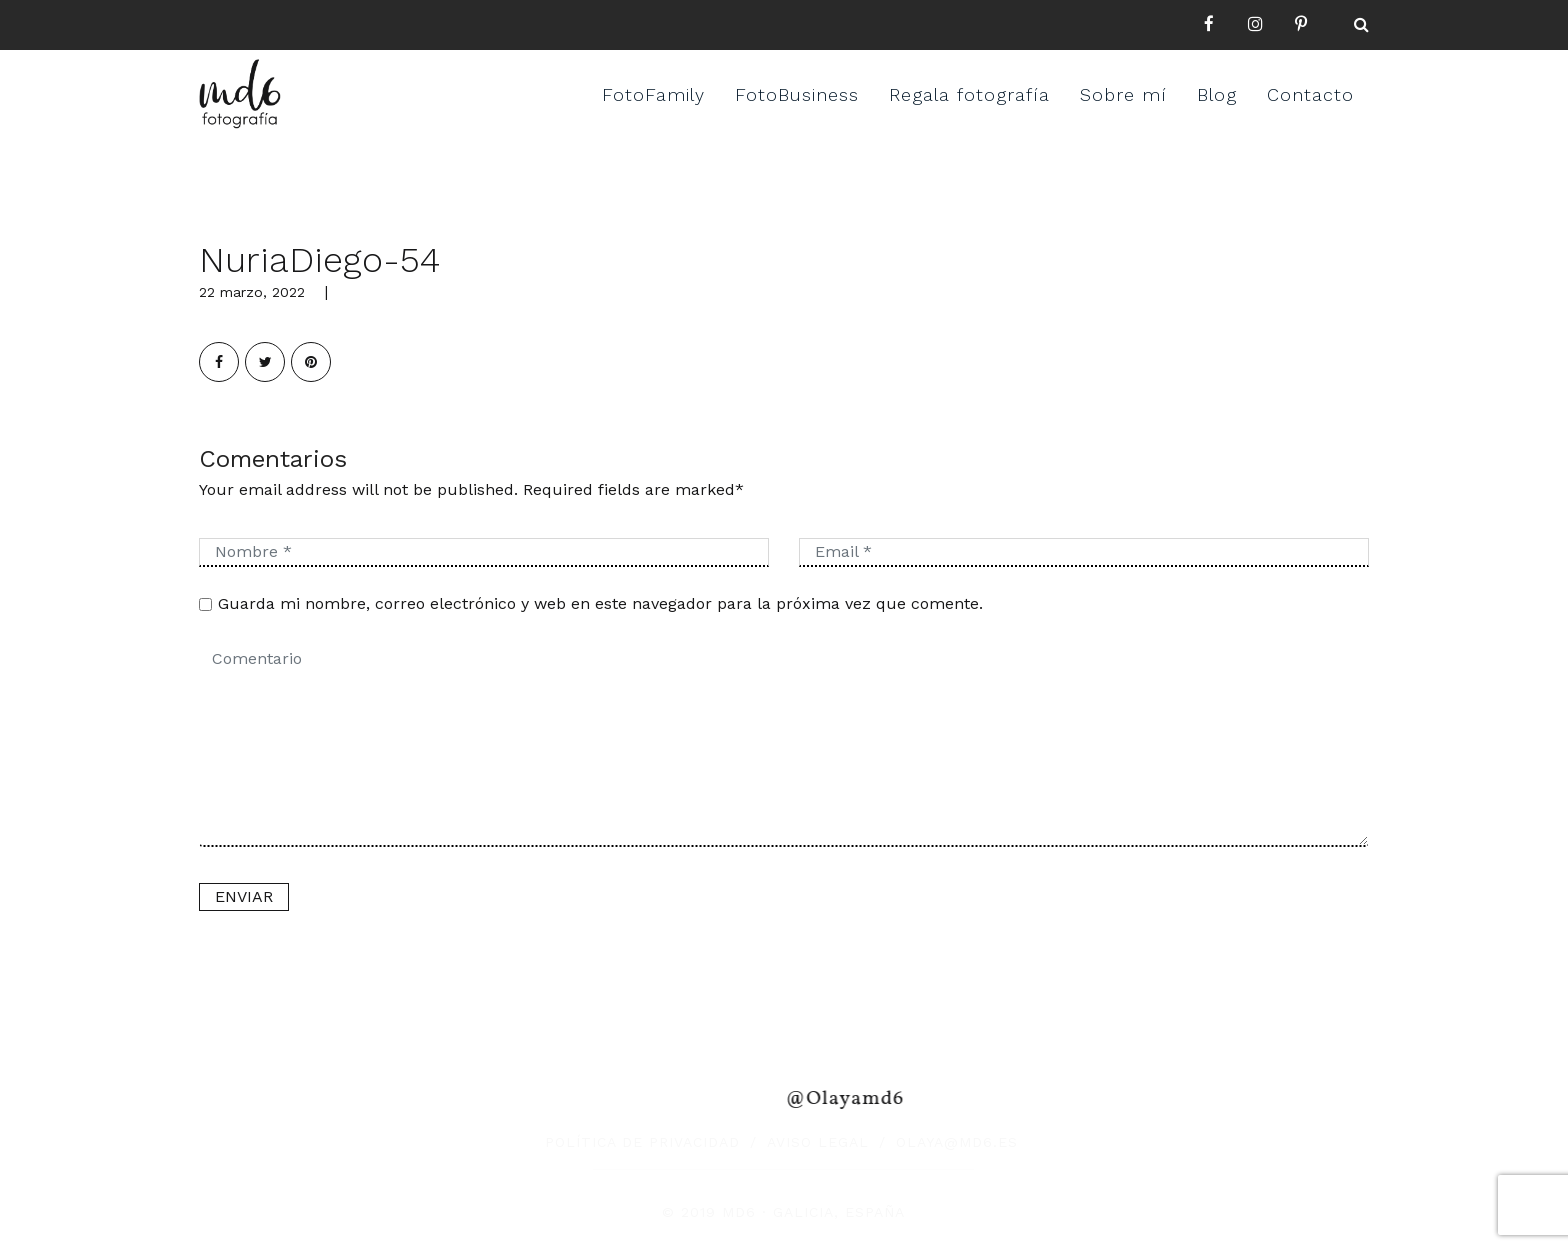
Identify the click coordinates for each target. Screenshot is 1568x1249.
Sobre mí (1123, 94)
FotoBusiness (797, 94)
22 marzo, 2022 (252, 292)
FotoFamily (653, 94)
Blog (1217, 94)
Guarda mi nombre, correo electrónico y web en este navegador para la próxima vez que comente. (600, 603)
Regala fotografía (969, 94)
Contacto (1310, 94)
